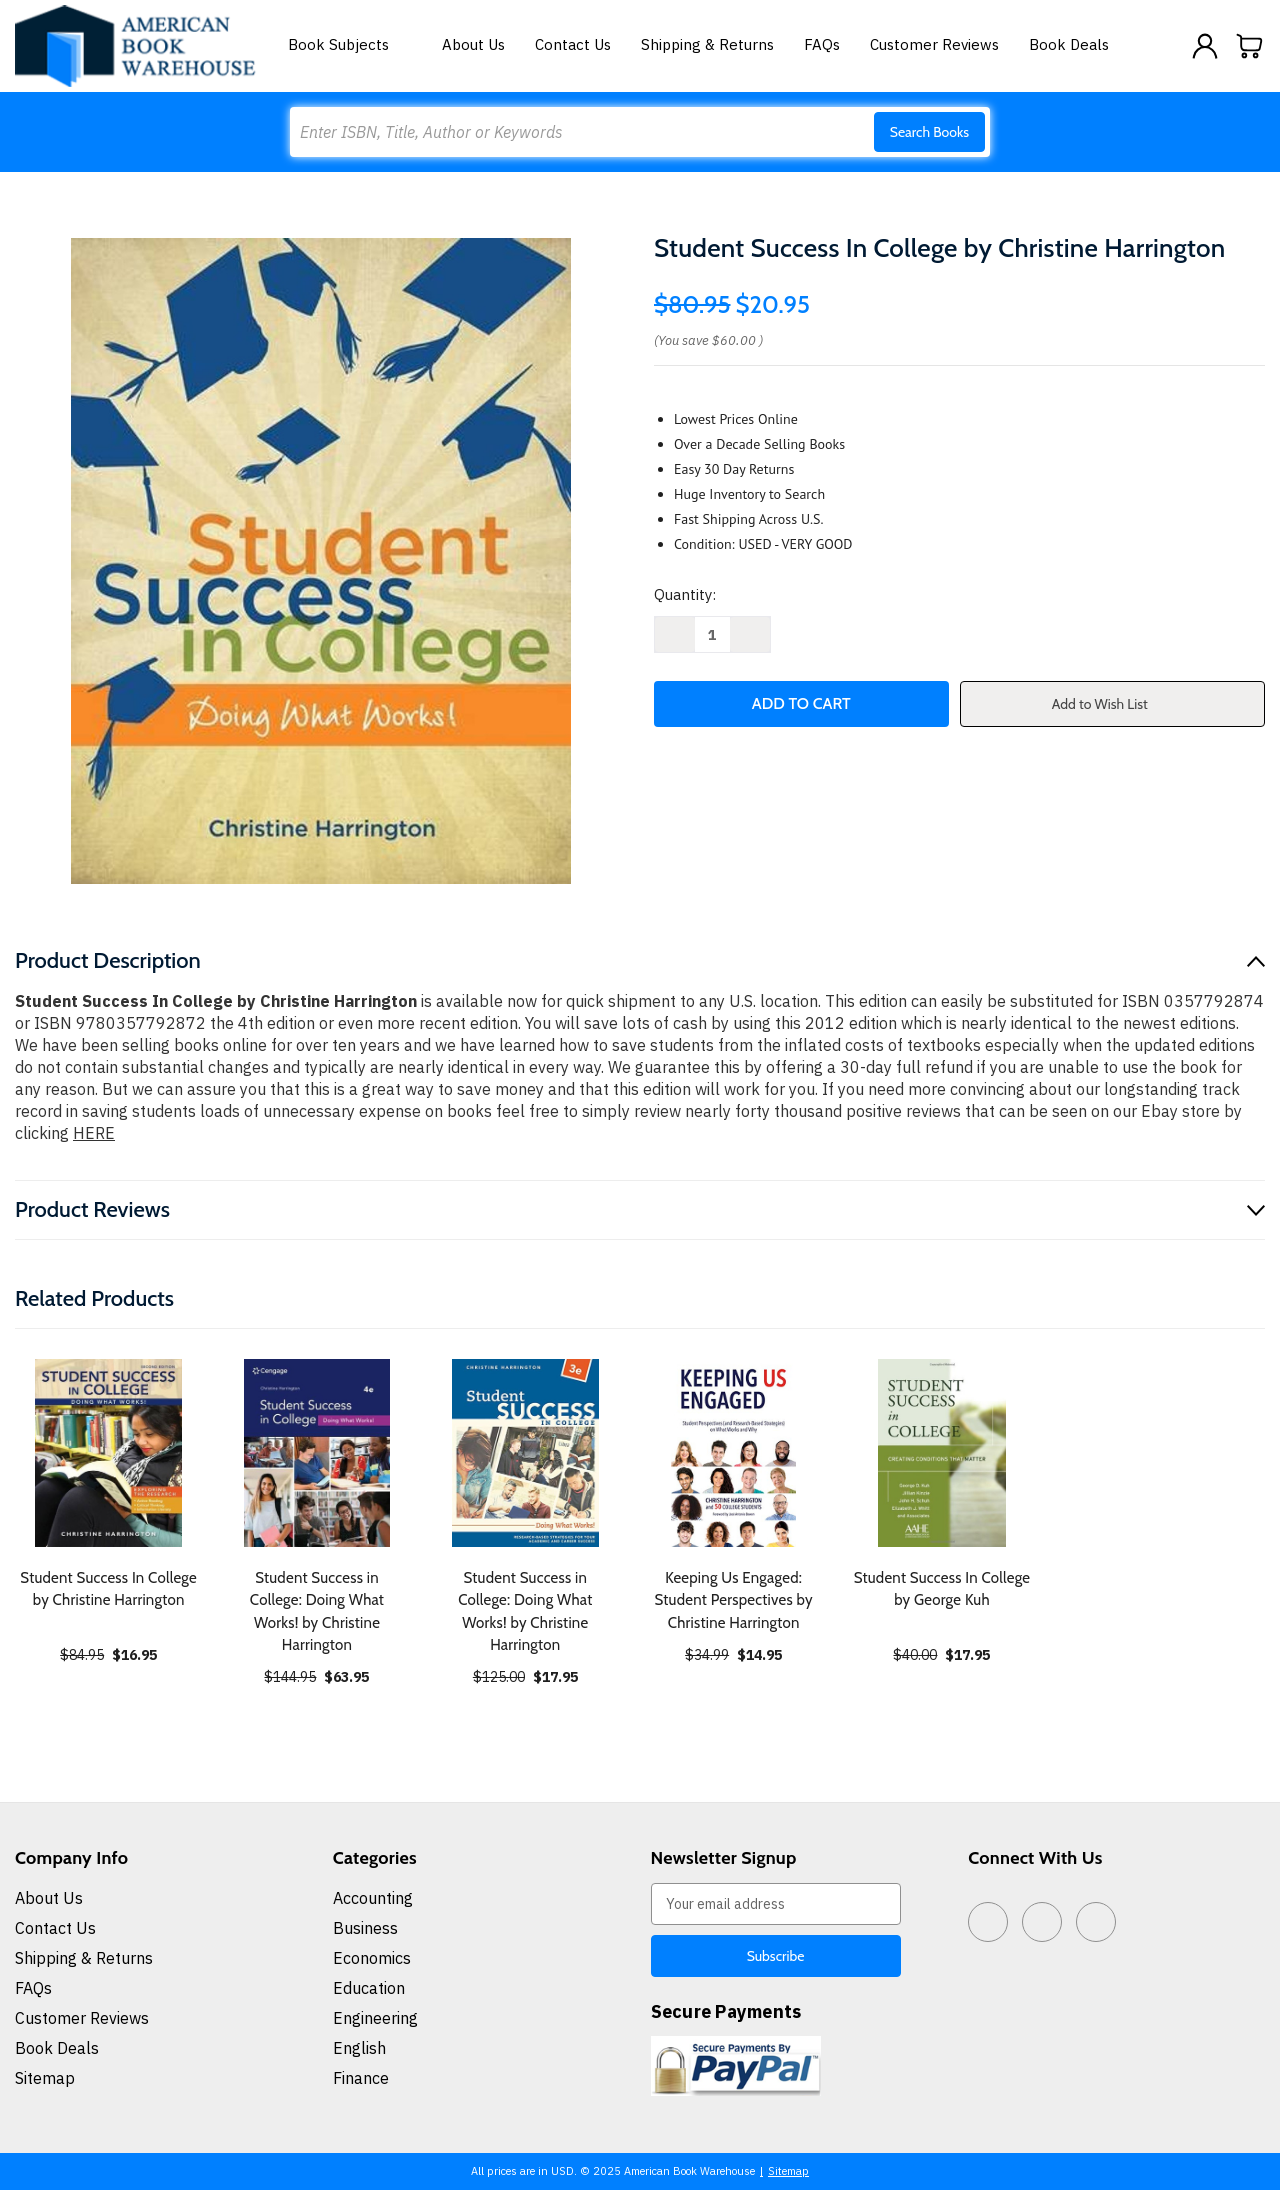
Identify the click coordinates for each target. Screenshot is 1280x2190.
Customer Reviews (934, 44)
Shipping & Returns (707, 44)
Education (369, 1988)
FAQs (822, 44)
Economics (372, 1958)
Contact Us (573, 44)
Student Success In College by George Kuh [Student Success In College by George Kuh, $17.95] (942, 1589)
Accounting (373, 1898)
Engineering (375, 2018)
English (359, 2048)
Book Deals (1069, 44)
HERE (94, 1133)
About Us (473, 44)
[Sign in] (1205, 46)
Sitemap (45, 2078)
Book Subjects (350, 44)
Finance (361, 2078)
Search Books (929, 132)
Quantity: (685, 594)
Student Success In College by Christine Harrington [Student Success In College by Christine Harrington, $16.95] (108, 1589)
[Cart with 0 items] (1250, 46)
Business (365, 1928)
